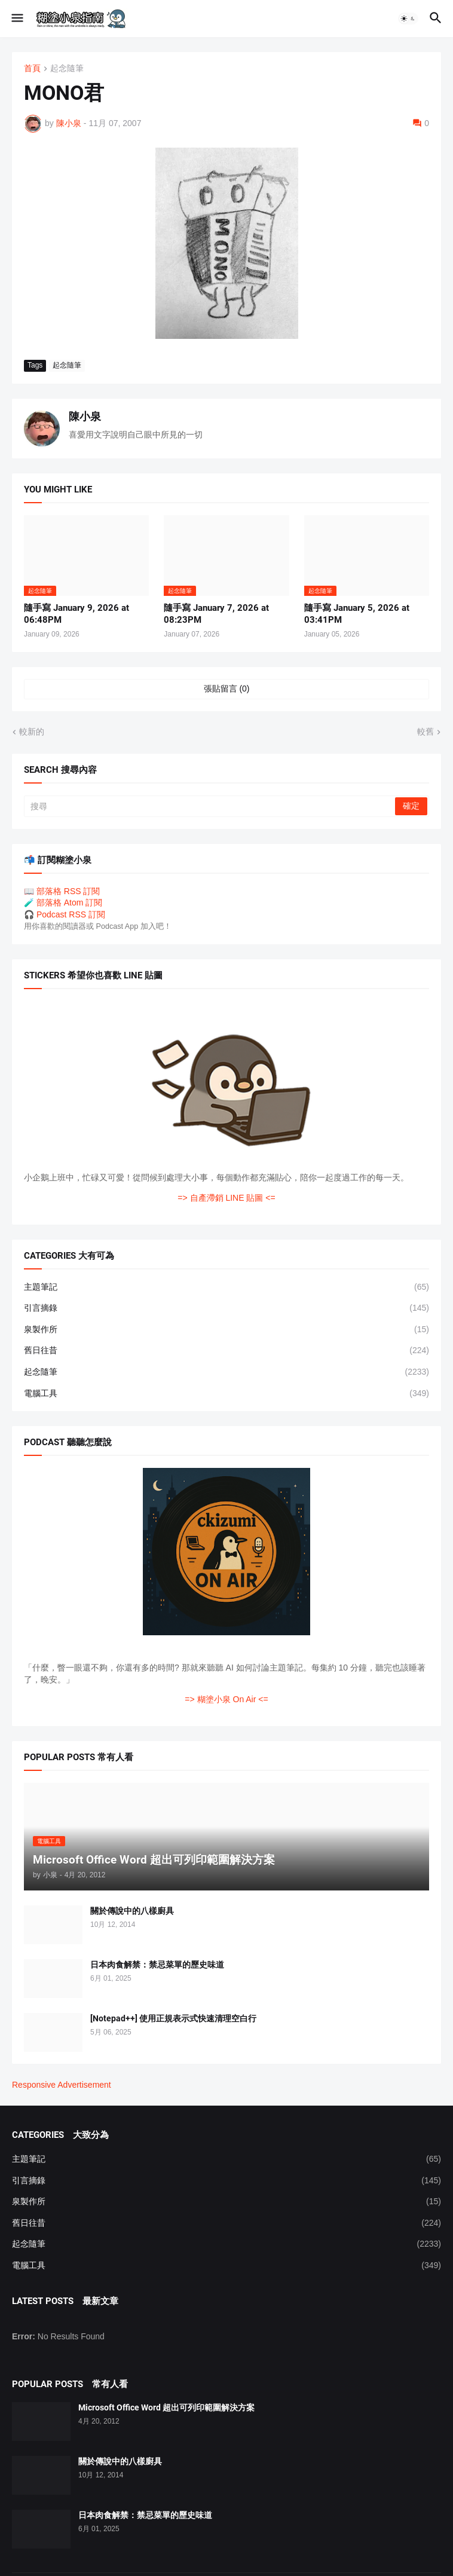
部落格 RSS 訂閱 (68, 891)
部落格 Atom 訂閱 (69, 902)
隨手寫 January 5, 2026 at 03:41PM (356, 613)
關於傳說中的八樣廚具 (132, 1911)
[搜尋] (210, 806)
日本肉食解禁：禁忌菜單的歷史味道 (157, 1964)
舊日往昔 (226, 1351)
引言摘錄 (226, 1308)
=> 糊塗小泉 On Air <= (226, 1699)
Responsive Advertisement (61, 2084)
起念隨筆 (67, 68)
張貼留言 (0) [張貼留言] (227, 688)
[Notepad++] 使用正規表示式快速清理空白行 (173, 2018)
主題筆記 (226, 1287)
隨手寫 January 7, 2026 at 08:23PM (216, 613)
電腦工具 (226, 1394)
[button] (16, 18)
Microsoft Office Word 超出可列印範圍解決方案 (166, 2407)
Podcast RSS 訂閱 (70, 914)
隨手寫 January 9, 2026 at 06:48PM (76, 613)
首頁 (32, 68)
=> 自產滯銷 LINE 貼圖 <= (226, 1198)
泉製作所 (226, 1330)
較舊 (425, 731)
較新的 (31, 731)
